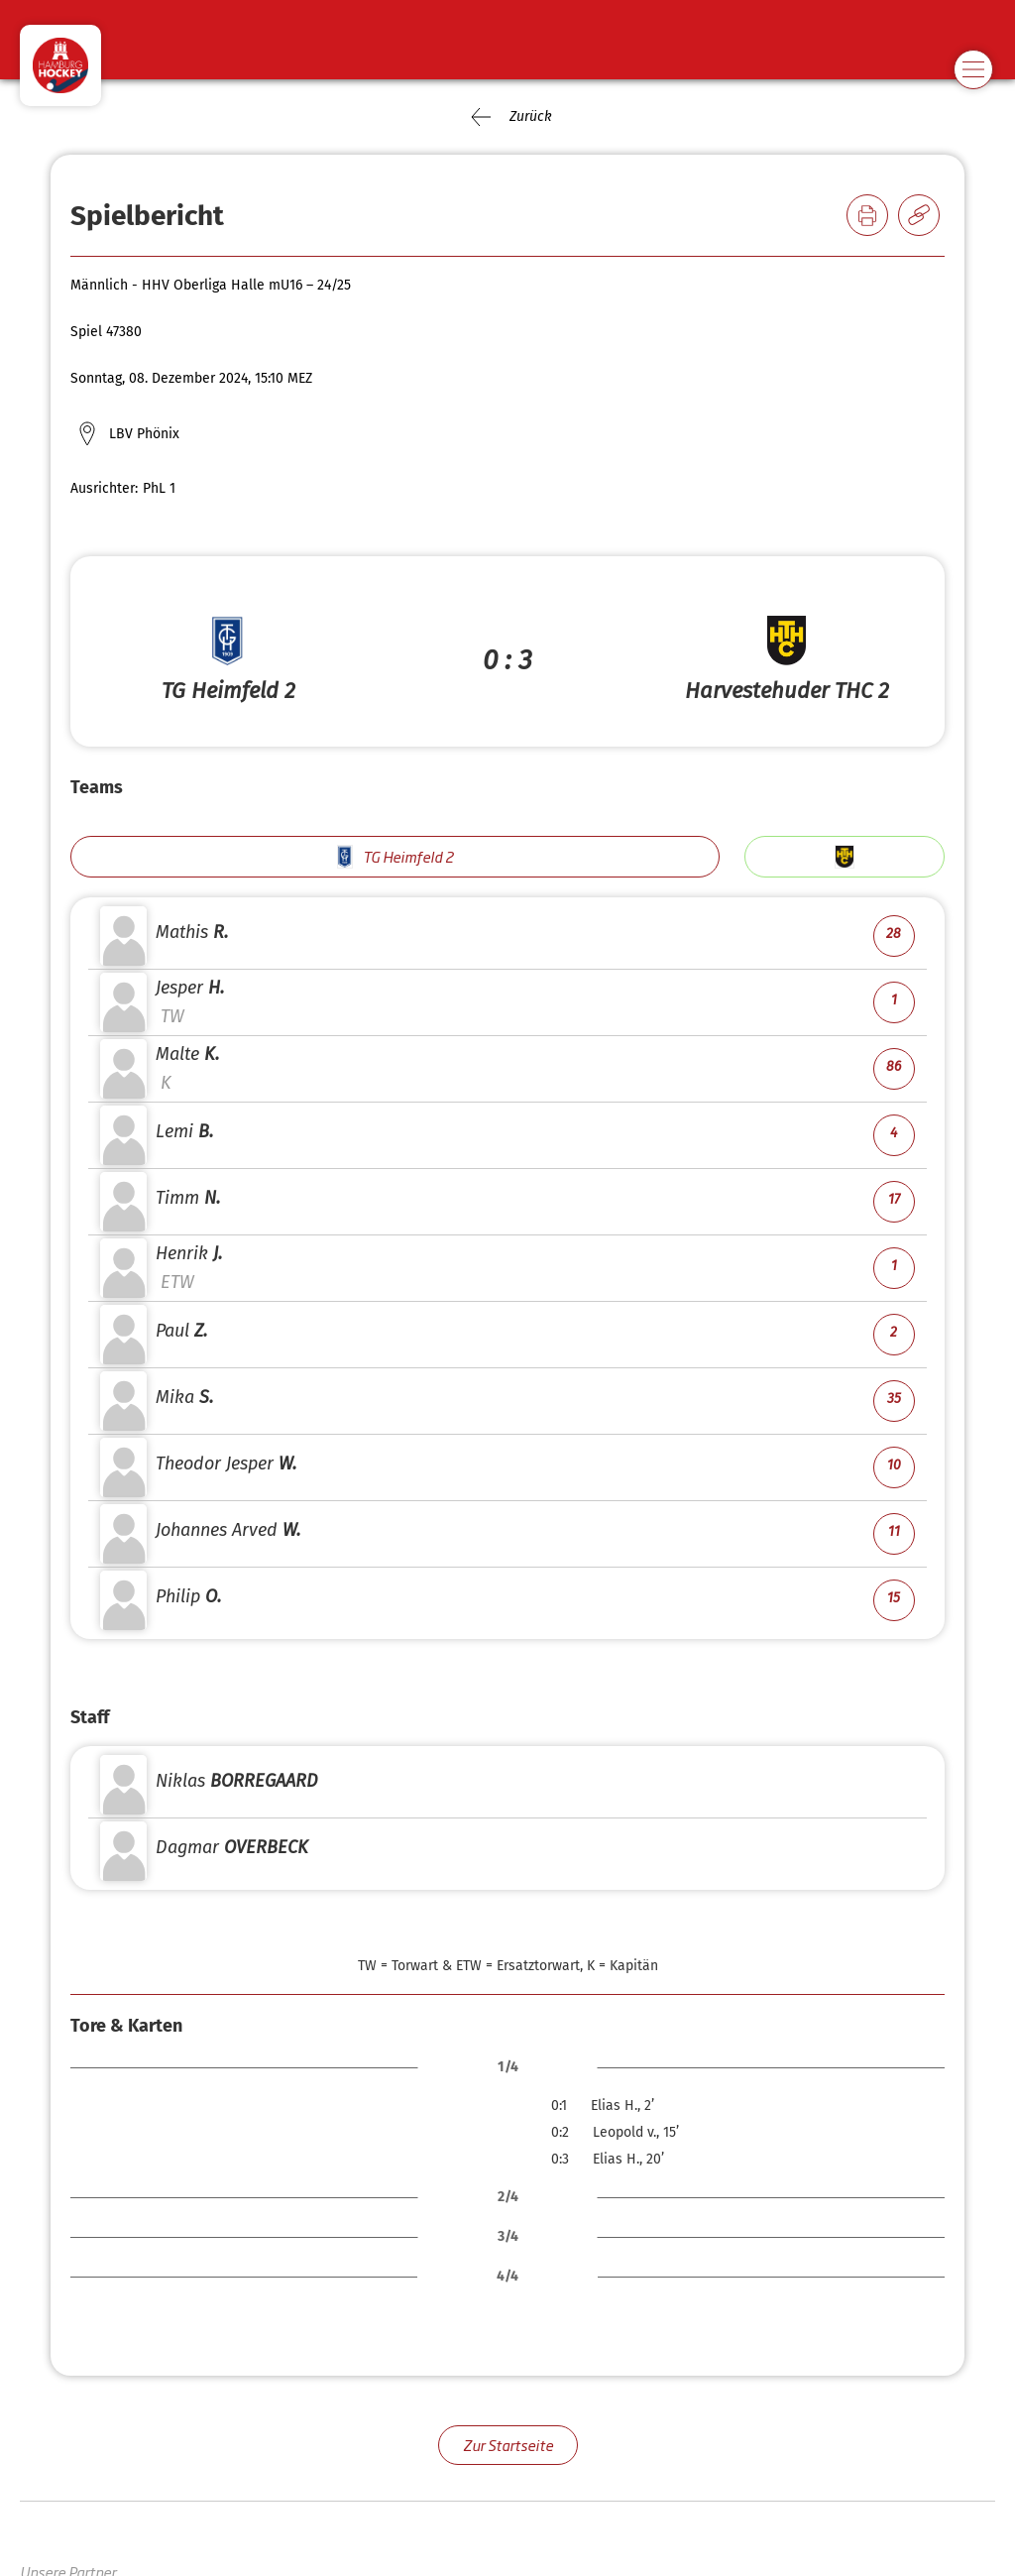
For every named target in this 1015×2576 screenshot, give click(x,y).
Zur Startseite (508, 2444)
